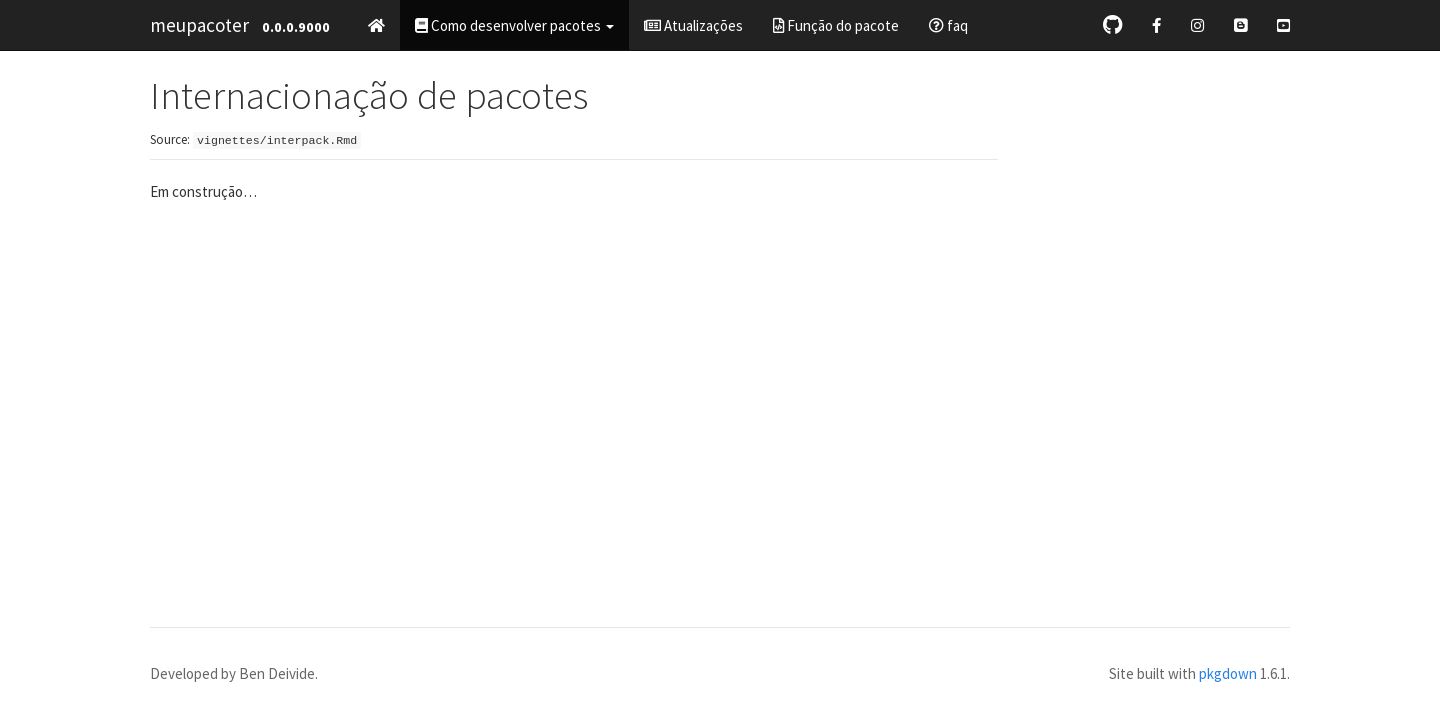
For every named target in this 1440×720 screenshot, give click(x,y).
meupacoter (199, 25)
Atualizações (693, 25)
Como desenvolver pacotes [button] (514, 25)
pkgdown (1228, 673)
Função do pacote (836, 25)
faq (948, 25)
